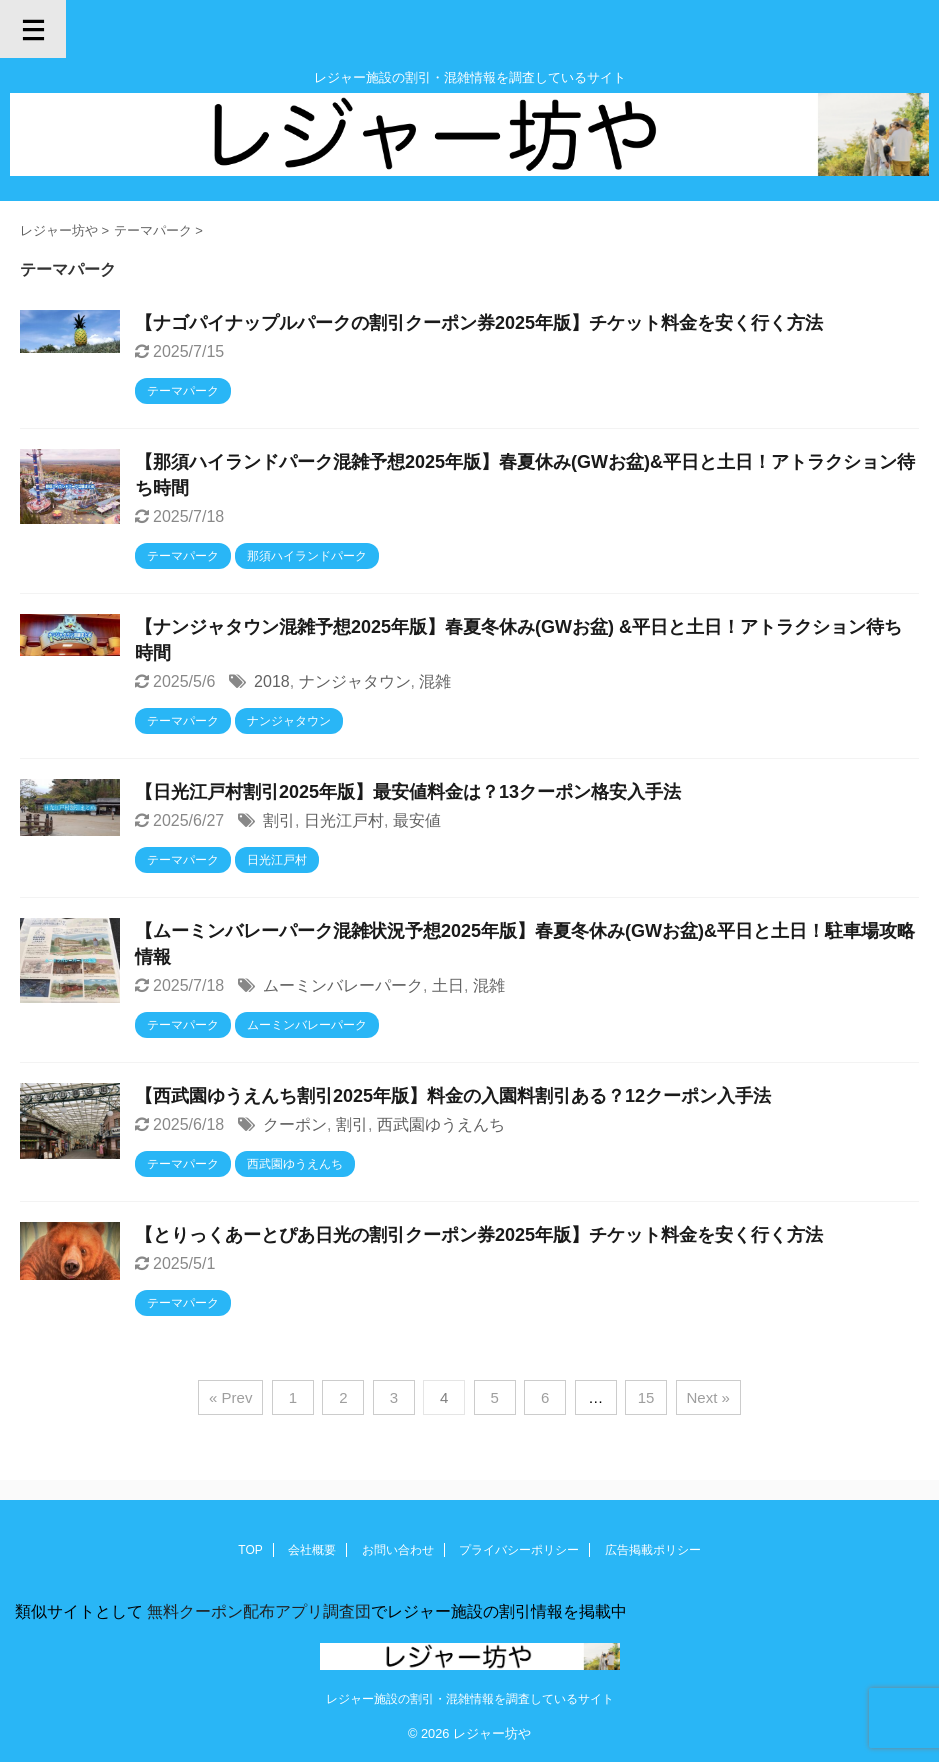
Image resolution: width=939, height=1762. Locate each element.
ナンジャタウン (355, 681)
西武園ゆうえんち (441, 1124)
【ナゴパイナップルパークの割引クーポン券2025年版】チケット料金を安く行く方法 (479, 323)
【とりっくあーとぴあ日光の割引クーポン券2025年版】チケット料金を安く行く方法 (479, 1235)
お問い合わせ (398, 1550)
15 (646, 1397)
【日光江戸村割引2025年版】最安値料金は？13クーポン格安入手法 (408, 792)
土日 (448, 985)
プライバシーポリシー (519, 1550)
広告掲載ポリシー (653, 1550)
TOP (250, 1550)
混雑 (435, 681)
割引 (279, 820)
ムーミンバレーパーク (343, 985)
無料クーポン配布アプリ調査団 (257, 1611)
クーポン (295, 1124)
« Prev (230, 1397)
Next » (708, 1397)
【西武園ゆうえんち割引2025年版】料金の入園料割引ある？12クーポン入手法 (453, 1096)
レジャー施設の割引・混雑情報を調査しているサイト (470, 1699)
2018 (272, 681)
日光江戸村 (344, 820)
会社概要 (312, 1550)
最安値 (417, 820)
